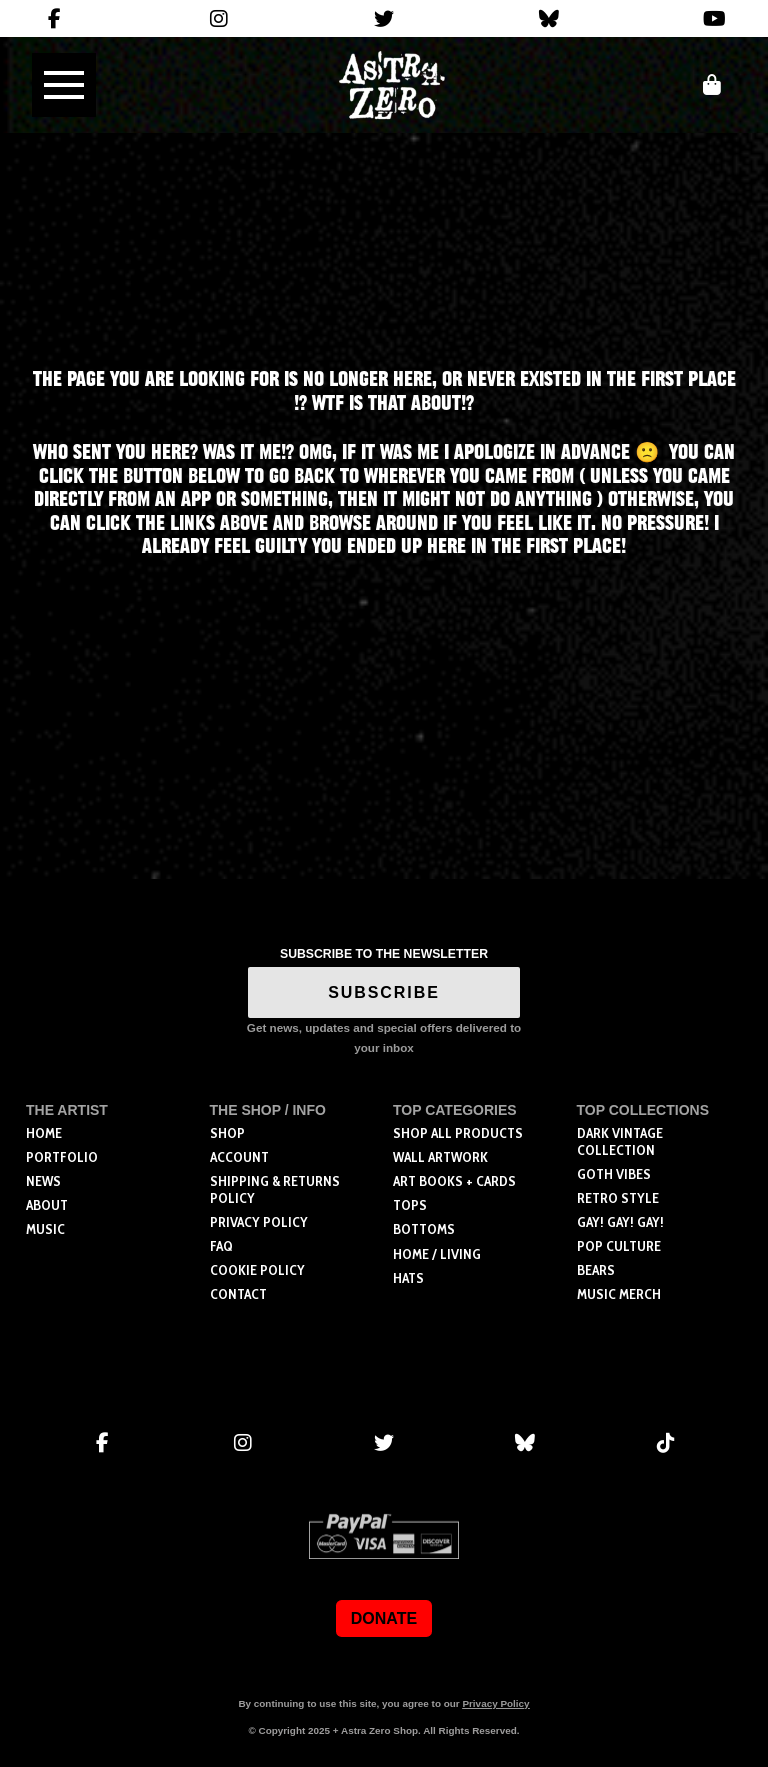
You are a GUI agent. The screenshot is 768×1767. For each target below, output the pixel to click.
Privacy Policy (495, 1703)
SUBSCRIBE (384, 992)
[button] (64, 85)
